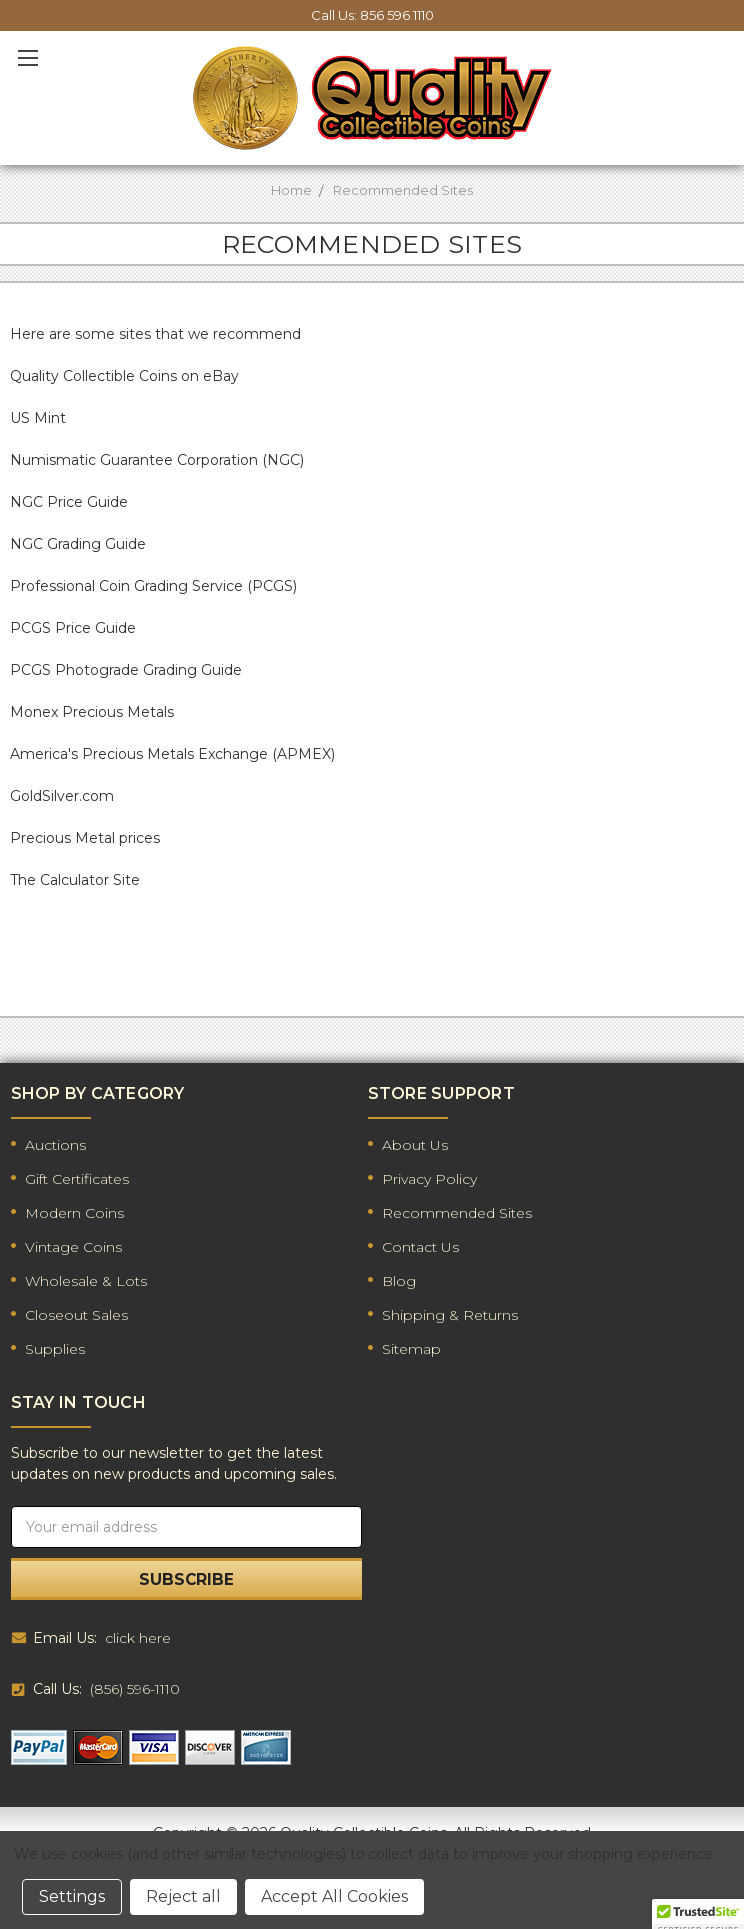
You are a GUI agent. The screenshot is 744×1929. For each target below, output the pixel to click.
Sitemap (411, 1349)
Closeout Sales (76, 1315)
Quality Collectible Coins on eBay (124, 376)
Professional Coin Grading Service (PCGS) (153, 586)
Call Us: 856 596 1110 (372, 15)
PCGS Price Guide (73, 628)
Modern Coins (74, 1213)
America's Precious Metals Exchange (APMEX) (172, 754)
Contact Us (420, 1247)
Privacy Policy (429, 1179)
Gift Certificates (77, 1179)
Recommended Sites (457, 1213)
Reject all (183, 1896)
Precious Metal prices (85, 838)
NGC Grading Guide (78, 544)
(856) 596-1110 (135, 1689)
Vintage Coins (73, 1247)
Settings (72, 1896)
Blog (399, 1281)
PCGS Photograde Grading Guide (126, 670)
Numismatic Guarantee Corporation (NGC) (157, 460)
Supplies (55, 1349)
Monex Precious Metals (92, 712)
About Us (415, 1145)
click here (138, 1638)
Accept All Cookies (334, 1896)
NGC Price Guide (69, 502)
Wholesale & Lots (86, 1281)
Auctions (55, 1145)
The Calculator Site (75, 880)
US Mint (38, 418)
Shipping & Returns (450, 1315)
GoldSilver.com (62, 796)
